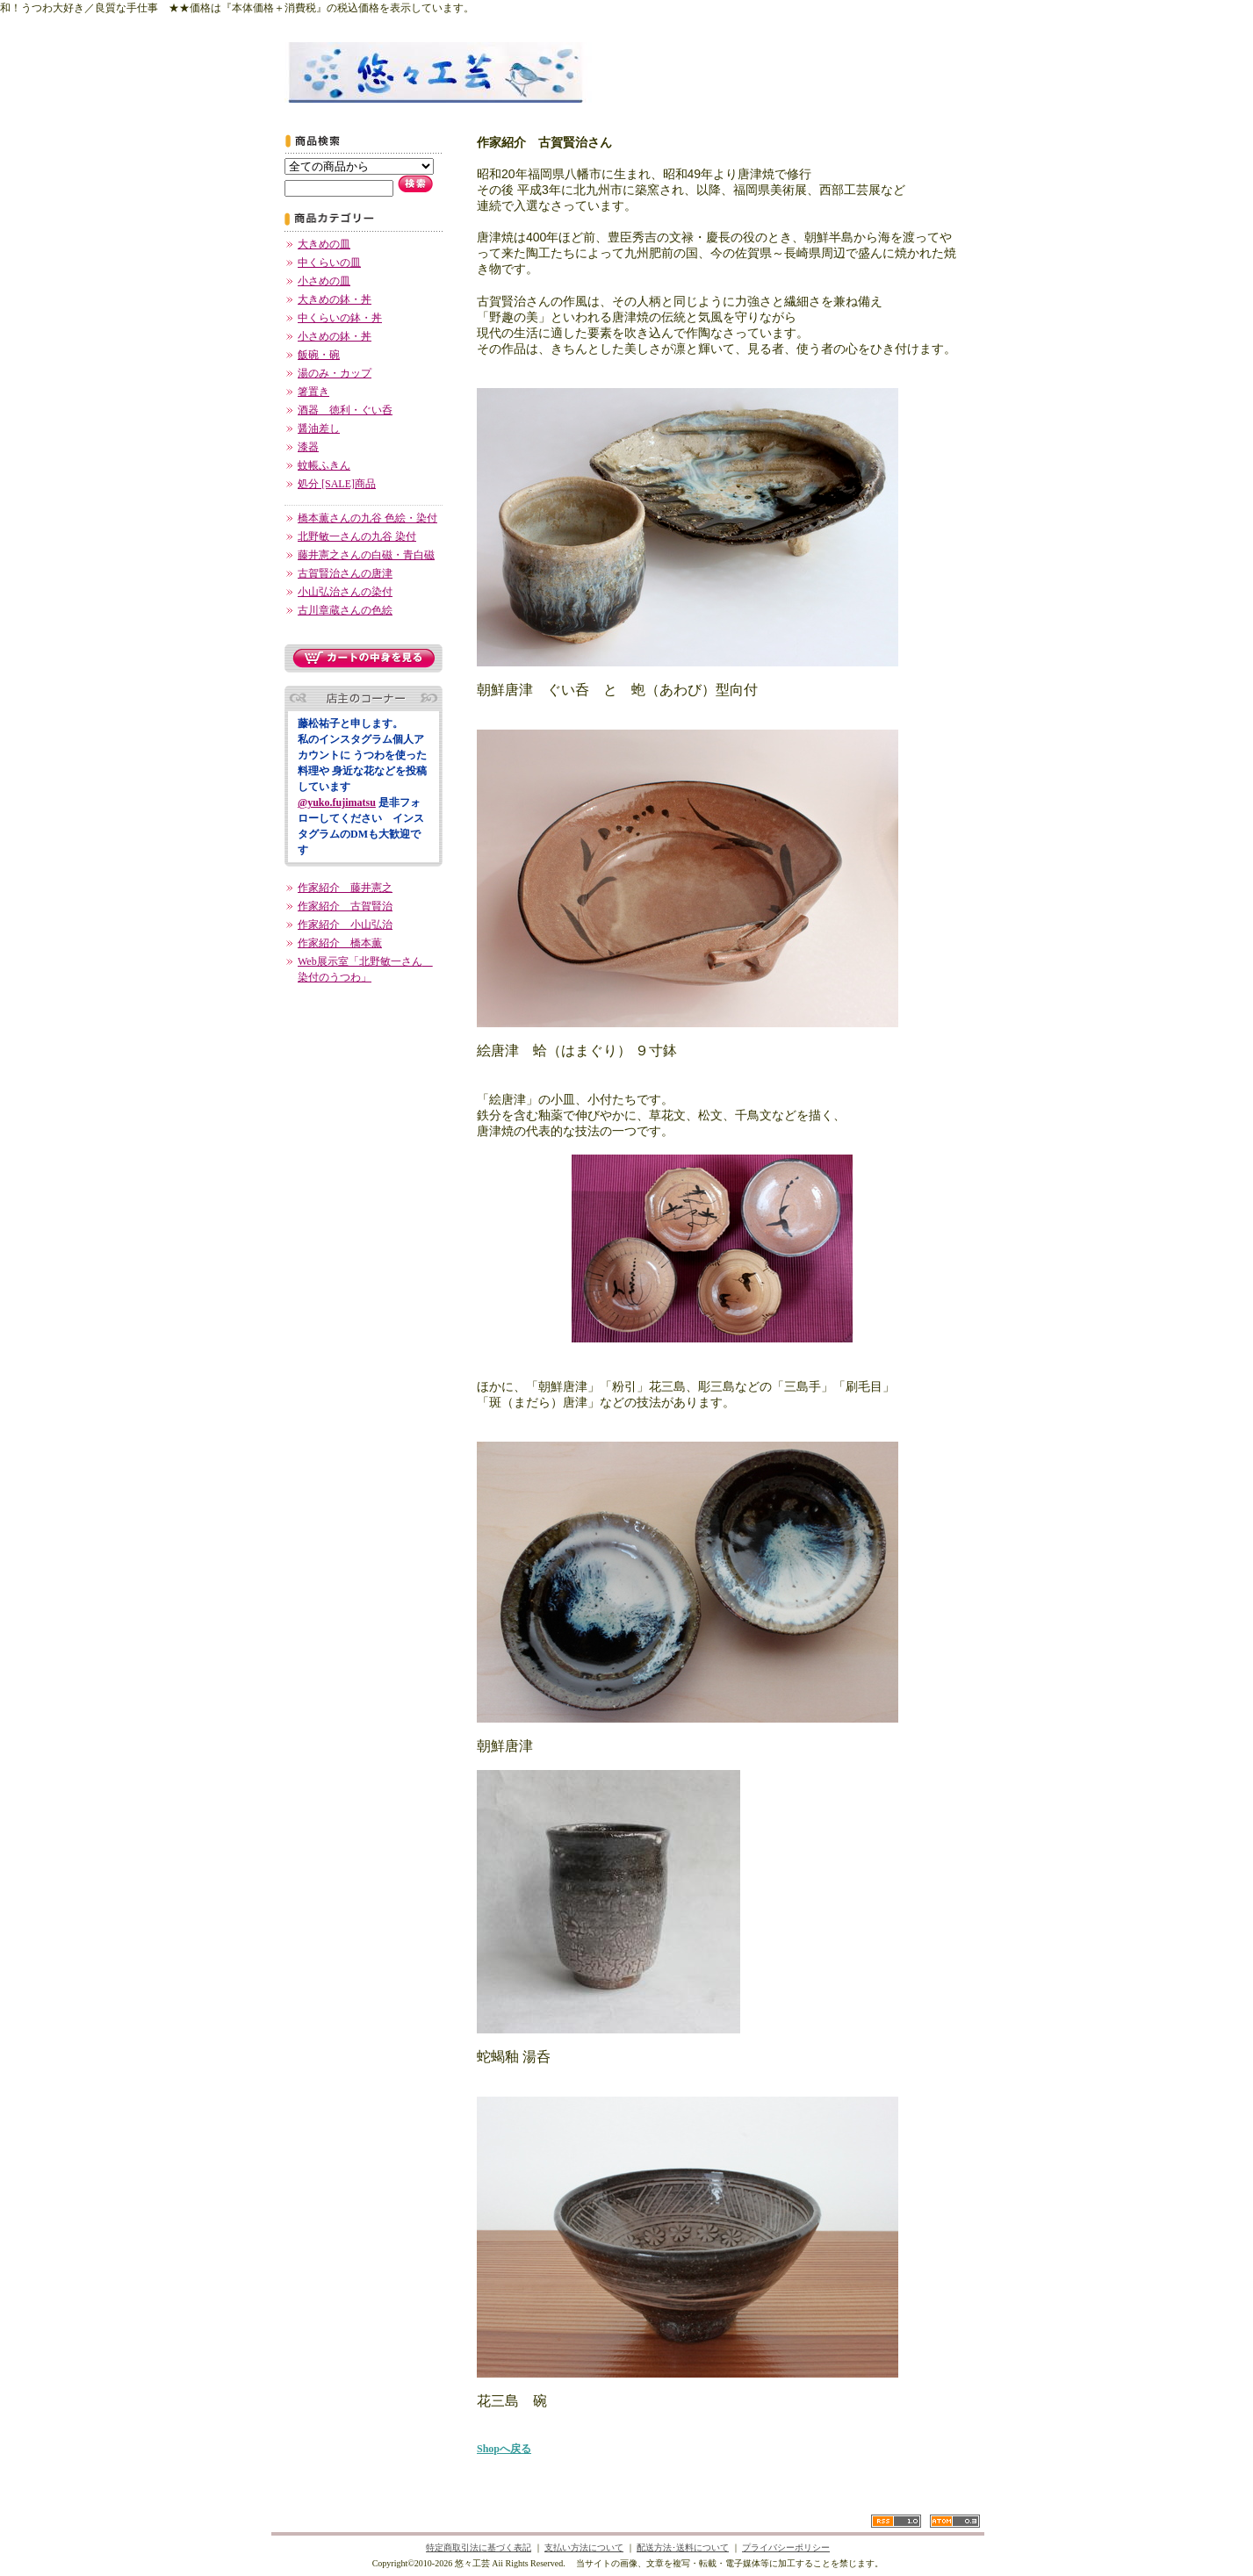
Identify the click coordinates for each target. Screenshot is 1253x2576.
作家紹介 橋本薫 (340, 943)
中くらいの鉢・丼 (340, 318)
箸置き (313, 391)
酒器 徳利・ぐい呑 (345, 410)
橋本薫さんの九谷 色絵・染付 (367, 518)
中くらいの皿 (329, 262)
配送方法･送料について (683, 2547)
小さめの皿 (324, 281)
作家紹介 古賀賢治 (345, 906)
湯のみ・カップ (334, 373)
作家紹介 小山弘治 (345, 924)
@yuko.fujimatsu (337, 802)
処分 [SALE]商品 (337, 484)
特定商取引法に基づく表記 (478, 2547)
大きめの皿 (324, 244)
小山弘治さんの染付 (345, 592)
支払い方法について (583, 2547)
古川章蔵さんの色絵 (345, 610)
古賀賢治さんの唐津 (345, 573)
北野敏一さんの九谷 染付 (357, 536)
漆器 (308, 447)
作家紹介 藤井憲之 (345, 887)
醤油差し (319, 428)
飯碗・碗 (319, 355)
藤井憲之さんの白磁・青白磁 (366, 555)
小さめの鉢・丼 (334, 336)
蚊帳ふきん (324, 465)
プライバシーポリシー (786, 2547)
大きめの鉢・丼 (334, 299)
